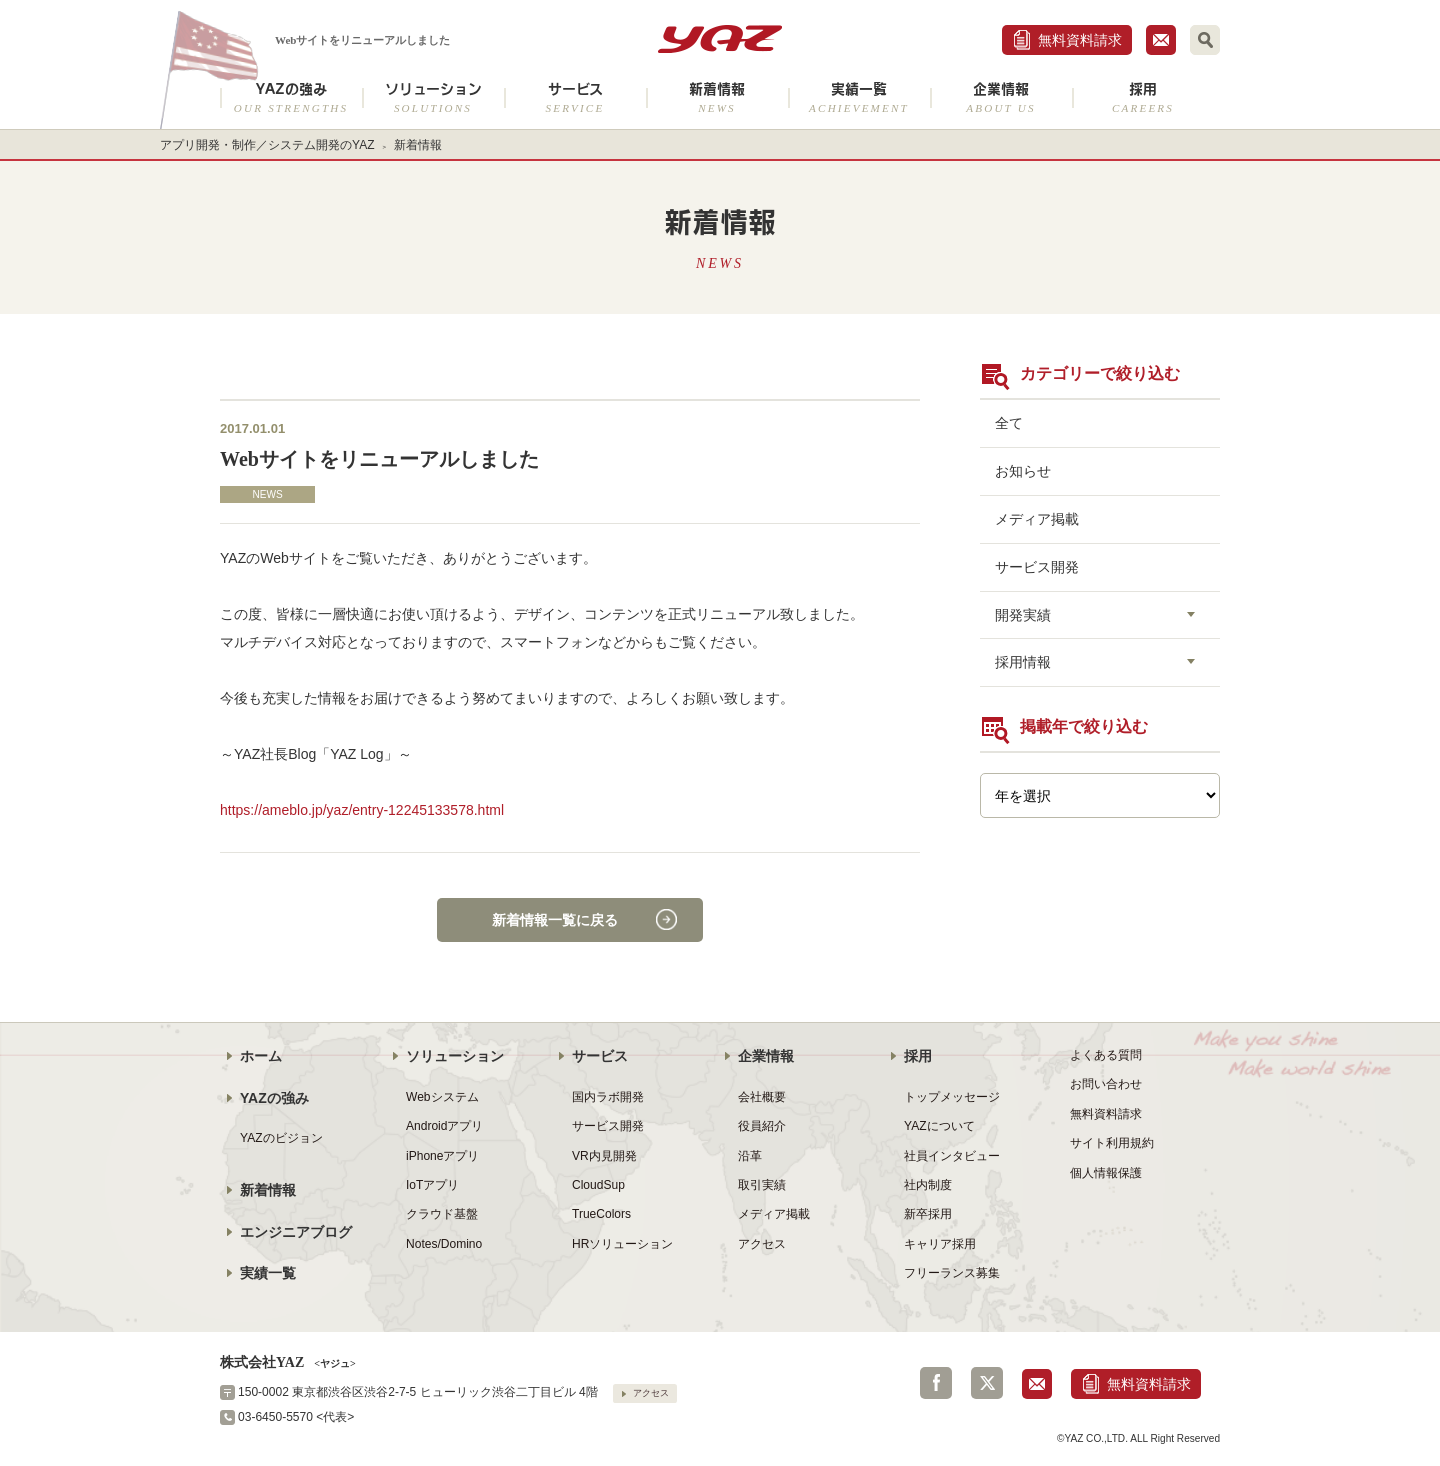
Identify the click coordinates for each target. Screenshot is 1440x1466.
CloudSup (598, 1185)
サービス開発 (1037, 567)
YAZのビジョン (281, 1138)
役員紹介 (762, 1126)
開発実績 (1023, 615)
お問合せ (1161, 40)
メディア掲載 (1037, 519)
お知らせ (1023, 471)
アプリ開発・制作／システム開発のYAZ (267, 145)
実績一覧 (859, 97)
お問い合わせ (1106, 1084)
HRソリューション (622, 1244)
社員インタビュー (952, 1155)
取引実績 (762, 1185)
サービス (575, 97)
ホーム (261, 1056)
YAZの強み (291, 97)
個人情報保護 (1106, 1173)
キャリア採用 (940, 1244)
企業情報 (1001, 97)
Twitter (987, 1383)
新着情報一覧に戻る (555, 920)
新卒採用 (928, 1214)
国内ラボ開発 (608, 1097)
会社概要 (762, 1097)
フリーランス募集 (952, 1273)
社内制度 (928, 1185)
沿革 (750, 1155)
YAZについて (939, 1126)
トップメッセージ (952, 1097)
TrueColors (601, 1214)
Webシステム (442, 1097)
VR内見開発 (604, 1155)
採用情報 (1023, 662)
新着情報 (717, 97)
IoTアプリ (432, 1185)
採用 (1143, 97)
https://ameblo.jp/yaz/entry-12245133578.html (362, 810)
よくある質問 (1106, 1055)
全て (1009, 423)
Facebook (936, 1383)
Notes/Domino (444, 1244)
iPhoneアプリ (442, 1155)
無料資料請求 (1080, 40)
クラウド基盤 (442, 1214)
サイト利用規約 (1112, 1143)
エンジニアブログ (296, 1232)
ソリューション (433, 97)
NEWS (267, 494)
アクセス (762, 1244)
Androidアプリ (444, 1126)
